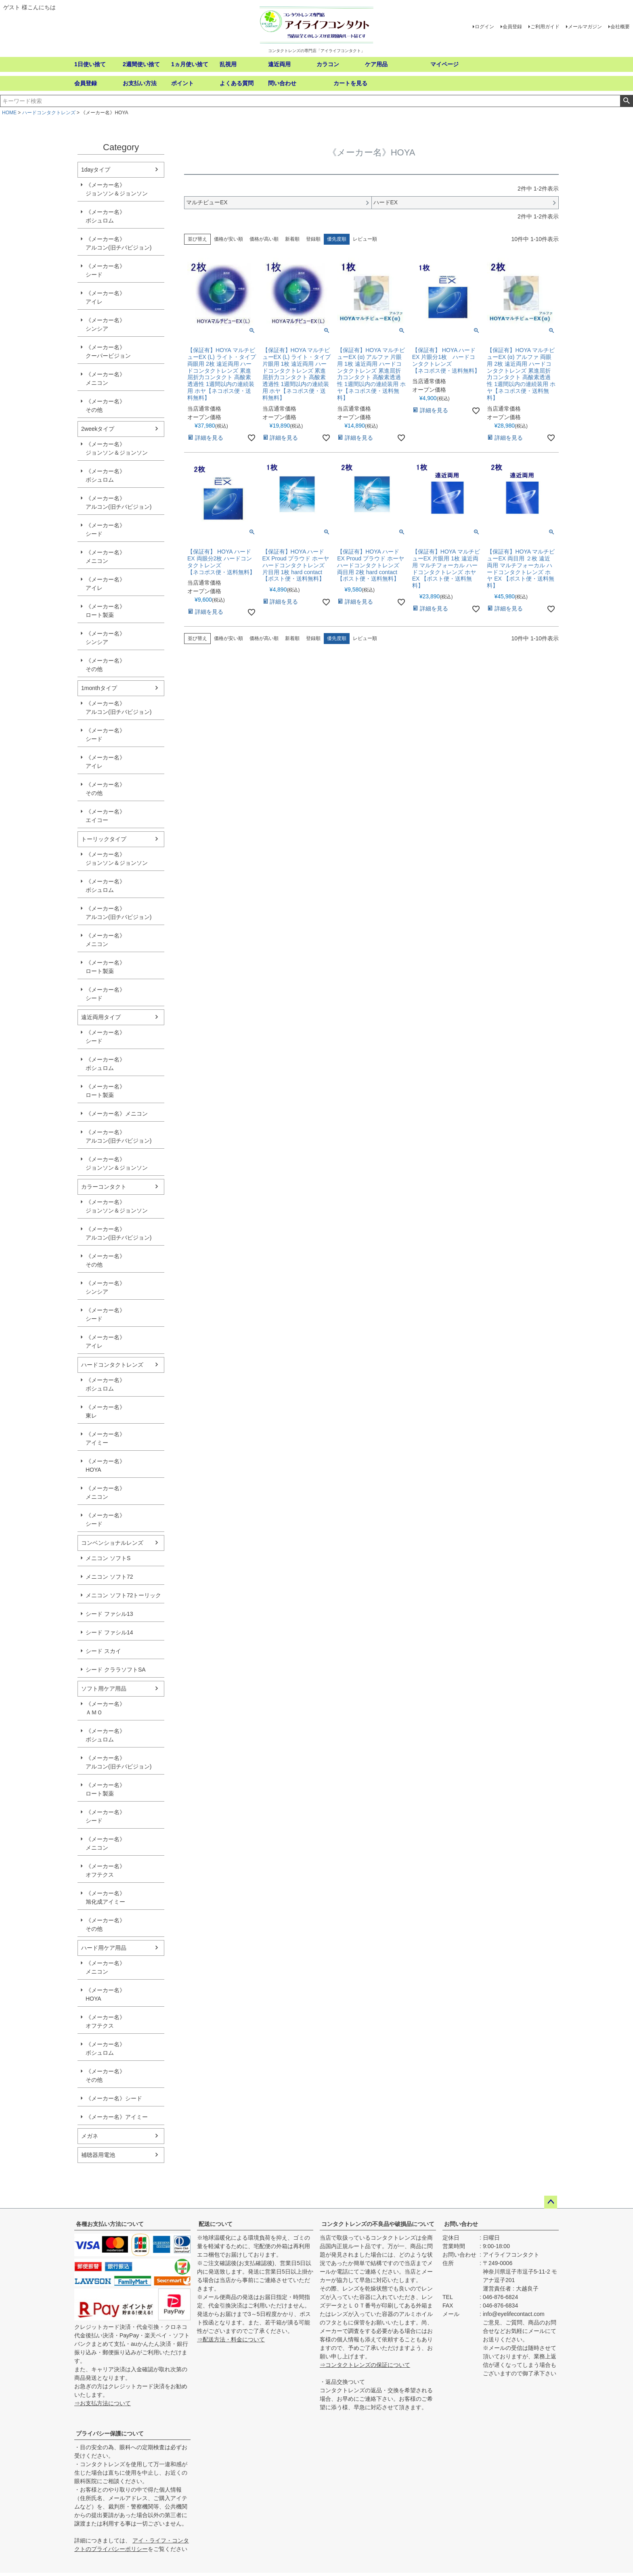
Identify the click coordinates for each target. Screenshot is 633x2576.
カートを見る (350, 83)
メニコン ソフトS (108, 1558)
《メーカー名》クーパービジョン (108, 351)
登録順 (313, 239)
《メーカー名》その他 (105, 405)
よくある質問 (237, 83)
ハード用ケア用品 (103, 1948)
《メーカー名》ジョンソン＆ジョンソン (117, 189)
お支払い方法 (140, 83)
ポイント (182, 83)
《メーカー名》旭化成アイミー (105, 1897)
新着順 (292, 239)
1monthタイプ (99, 688)
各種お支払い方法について (110, 2224)
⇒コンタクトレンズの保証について (365, 2365)
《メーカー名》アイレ (105, 297)
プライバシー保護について (110, 2433)
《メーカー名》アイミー (105, 1438)
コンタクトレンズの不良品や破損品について (377, 2224)
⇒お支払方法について (102, 2403)
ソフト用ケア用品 (103, 1688)
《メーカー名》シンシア (105, 324)
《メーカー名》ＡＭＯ (105, 1708)
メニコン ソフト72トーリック (123, 1595)
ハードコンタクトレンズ (48, 112)
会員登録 (512, 26)
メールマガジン (585, 26)
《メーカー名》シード (105, 270)
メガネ (89, 2136)
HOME (9, 112)
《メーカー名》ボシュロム (105, 216)
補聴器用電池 (98, 2155)
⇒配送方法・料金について (231, 2339)
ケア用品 (376, 64)
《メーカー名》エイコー (105, 815)
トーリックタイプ (103, 839)
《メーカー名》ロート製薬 (105, 610)
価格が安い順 (228, 239)
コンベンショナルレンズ (112, 1543)
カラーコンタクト (103, 1186)
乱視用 (228, 64)
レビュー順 (365, 239)
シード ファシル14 (109, 1632)
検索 (626, 101)
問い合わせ (282, 83)
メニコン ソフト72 (109, 1576)
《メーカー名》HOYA (105, 1465)
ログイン (484, 26)
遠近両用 (279, 64)
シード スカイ (103, 1651)
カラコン (327, 64)
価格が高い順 (264, 239)
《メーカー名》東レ (105, 1411)
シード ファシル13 (109, 1614)
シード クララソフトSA (116, 1669)
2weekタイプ (97, 429)
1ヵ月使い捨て (189, 64)
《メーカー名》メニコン (105, 378)
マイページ (444, 64)
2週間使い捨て (141, 64)
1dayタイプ (95, 169)
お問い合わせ (461, 2224)
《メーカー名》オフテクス (105, 1870)
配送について (216, 2224)
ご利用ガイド (545, 26)
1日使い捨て (90, 64)
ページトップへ (550, 2202)
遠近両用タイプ (101, 1017)
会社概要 (620, 26)
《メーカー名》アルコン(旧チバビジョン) (118, 243)
